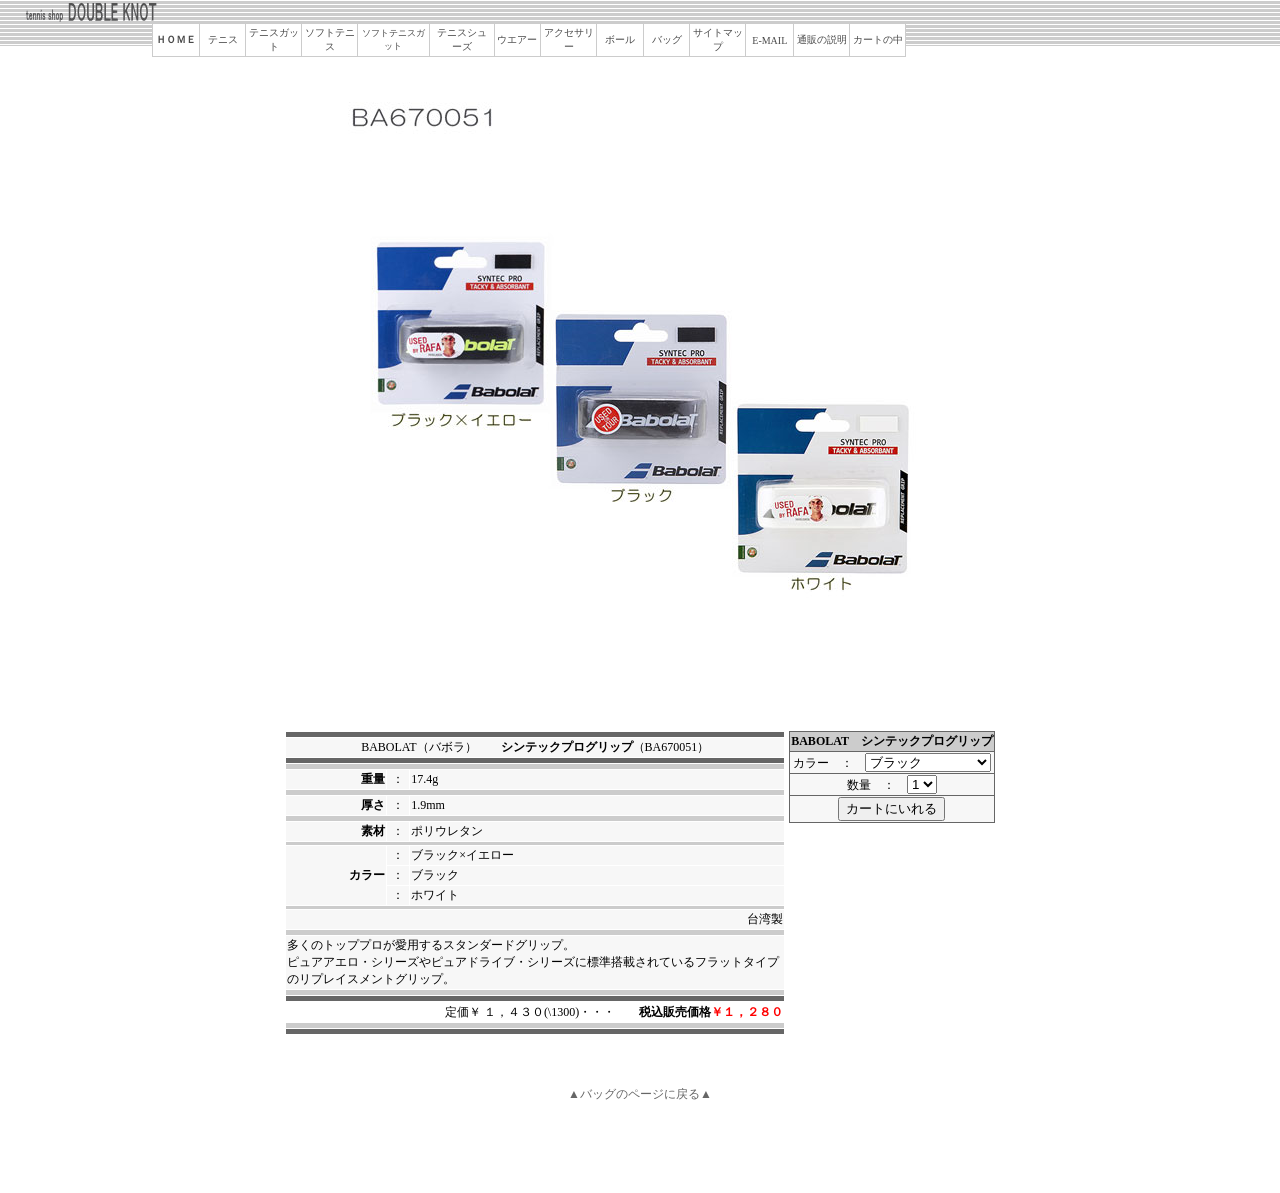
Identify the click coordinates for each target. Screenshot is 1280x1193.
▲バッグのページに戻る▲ (640, 1094)
